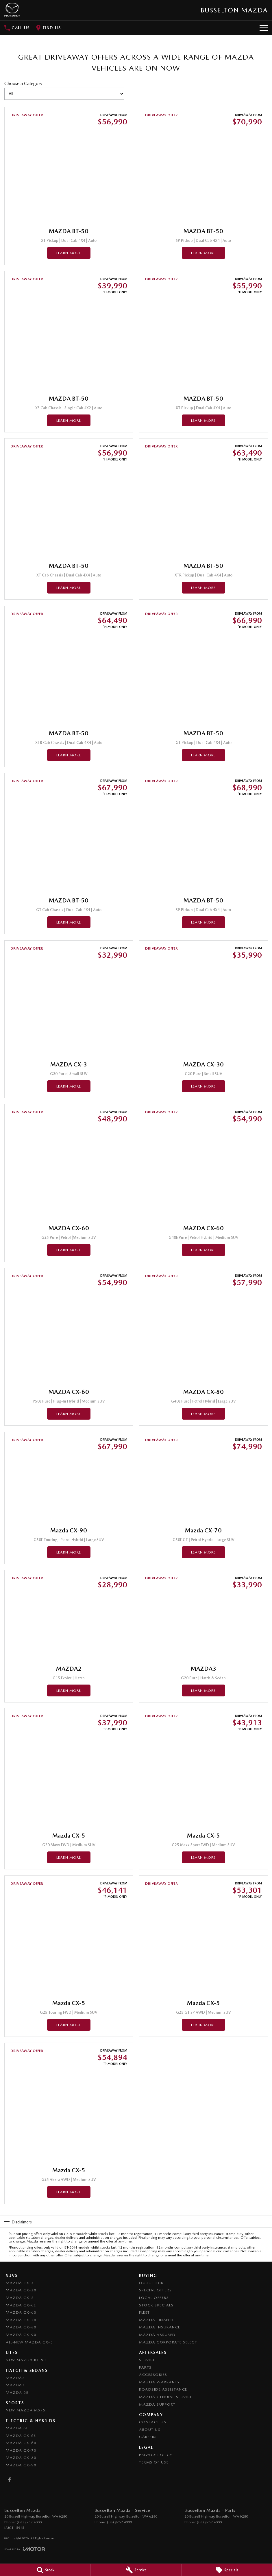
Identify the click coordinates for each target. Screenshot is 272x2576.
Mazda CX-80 (21, 2327)
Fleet (144, 2312)
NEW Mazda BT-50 (26, 2360)
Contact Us (152, 2422)
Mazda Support (157, 2404)
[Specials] (227, 2570)
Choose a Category (64, 90)
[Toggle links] (24, 2549)
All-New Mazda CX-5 (29, 2342)
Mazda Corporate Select (168, 2342)
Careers (148, 2437)
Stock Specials (156, 2305)
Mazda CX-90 (21, 2334)
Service (147, 2360)
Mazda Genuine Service (166, 2397)
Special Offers (155, 2290)
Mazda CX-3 (20, 2283)
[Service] (136, 2570)
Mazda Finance (157, 2320)
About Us (149, 2429)
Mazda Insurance (159, 2327)
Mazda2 (15, 2378)
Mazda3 (15, 2385)
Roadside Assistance (163, 2389)
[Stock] (45, 2570)
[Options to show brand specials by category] (64, 94)
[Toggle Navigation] (264, 28)
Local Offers (154, 2297)
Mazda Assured (157, 2334)
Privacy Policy (155, 2454)
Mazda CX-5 (20, 2297)
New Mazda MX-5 (25, 2410)
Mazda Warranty (159, 2382)
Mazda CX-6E (21, 2305)
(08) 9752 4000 (29, 2522)
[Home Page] (12, 10)
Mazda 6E (17, 2392)
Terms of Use (154, 2462)
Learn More (68, 253)
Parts (145, 2367)
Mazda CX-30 (21, 2290)
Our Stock (151, 2283)
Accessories (153, 2374)
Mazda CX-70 (21, 2320)
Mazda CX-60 (21, 2312)
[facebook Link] (9, 2479)
